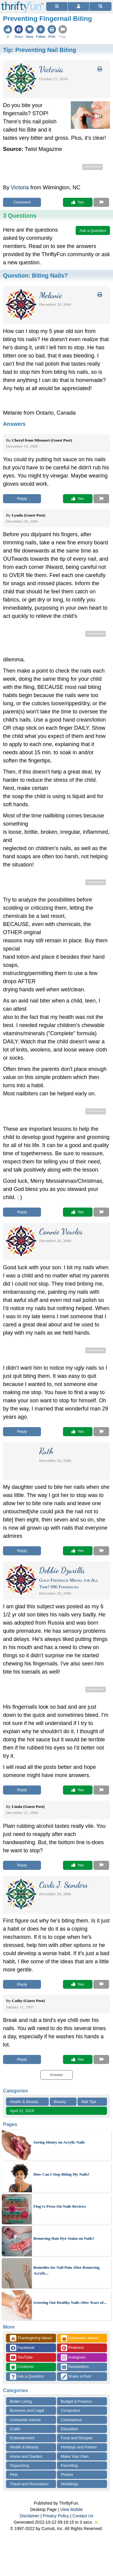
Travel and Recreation (29, 2484)
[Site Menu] (56, 6)
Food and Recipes (77, 2438)
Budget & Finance (76, 2401)
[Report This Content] (101, 202)
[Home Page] (22, 3)
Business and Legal (27, 2410)
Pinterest (72, 2348)
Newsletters (75, 2367)
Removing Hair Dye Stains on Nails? (63, 2238)
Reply (22, 498)
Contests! (22, 2367)
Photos (67, 2474)
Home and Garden (26, 2456)
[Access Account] (78, 6)
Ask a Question (27, 2376)
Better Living (21, 2401)
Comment (22, 202)
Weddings (69, 2484)
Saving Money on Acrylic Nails (59, 2142)
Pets (14, 2474)
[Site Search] (100, 6)
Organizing (19, 2465)
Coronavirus (71, 2420)
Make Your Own (75, 2456)
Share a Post (76, 2376)
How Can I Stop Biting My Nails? (61, 2174)
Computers (70, 2410)
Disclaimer (29, 2515)
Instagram (73, 2357)
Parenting (69, 2465)
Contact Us (83, 2515)
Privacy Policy (56, 2515)
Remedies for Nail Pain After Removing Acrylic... (66, 2270)
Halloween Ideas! (79, 2338)
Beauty (60, 2101)
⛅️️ (96, 2522)
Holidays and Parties (79, 2447)
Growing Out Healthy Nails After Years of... (69, 2302)
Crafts (15, 2429)
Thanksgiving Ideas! (31, 2338)
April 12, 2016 (22, 2110)
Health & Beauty (24, 2101)
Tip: (39, 50)
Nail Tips (88, 2101)
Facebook (22, 2348)
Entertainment (22, 2438)
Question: (35, 275)
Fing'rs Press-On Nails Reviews (59, 2206)
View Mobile (71, 2509)
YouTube (21, 2357)
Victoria (20, 187)
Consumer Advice (25, 2420)
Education (69, 2429)
